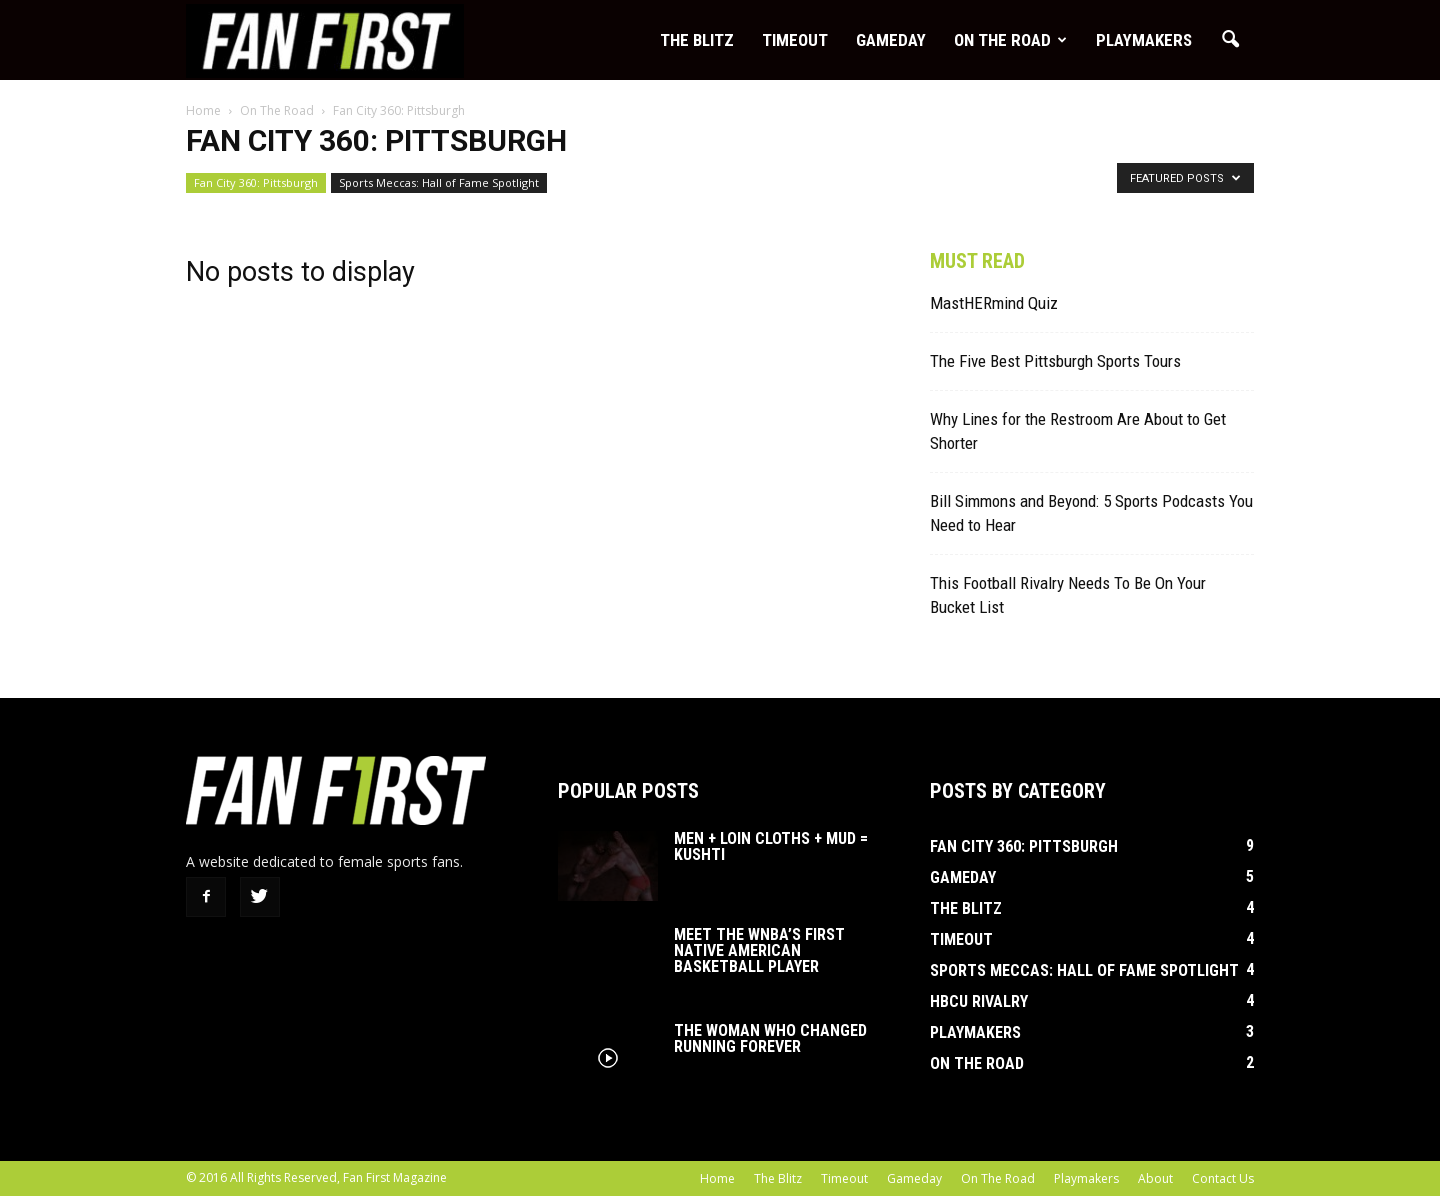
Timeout (795, 40)
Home (717, 1178)
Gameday (891, 40)
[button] (1230, 40)
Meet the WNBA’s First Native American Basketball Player (759, 950)
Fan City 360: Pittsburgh (256, 182)
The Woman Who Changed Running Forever (770, 1038)
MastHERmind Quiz (994, 303)
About (1155, 1178)
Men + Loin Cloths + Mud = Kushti (771, 846)
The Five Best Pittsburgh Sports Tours (1055, 361)
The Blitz (697, 40)
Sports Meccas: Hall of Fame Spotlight (439, 182)
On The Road (1010, 40)
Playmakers (1144, 40)
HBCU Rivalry (979, 1001)
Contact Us (1223, 1178)
